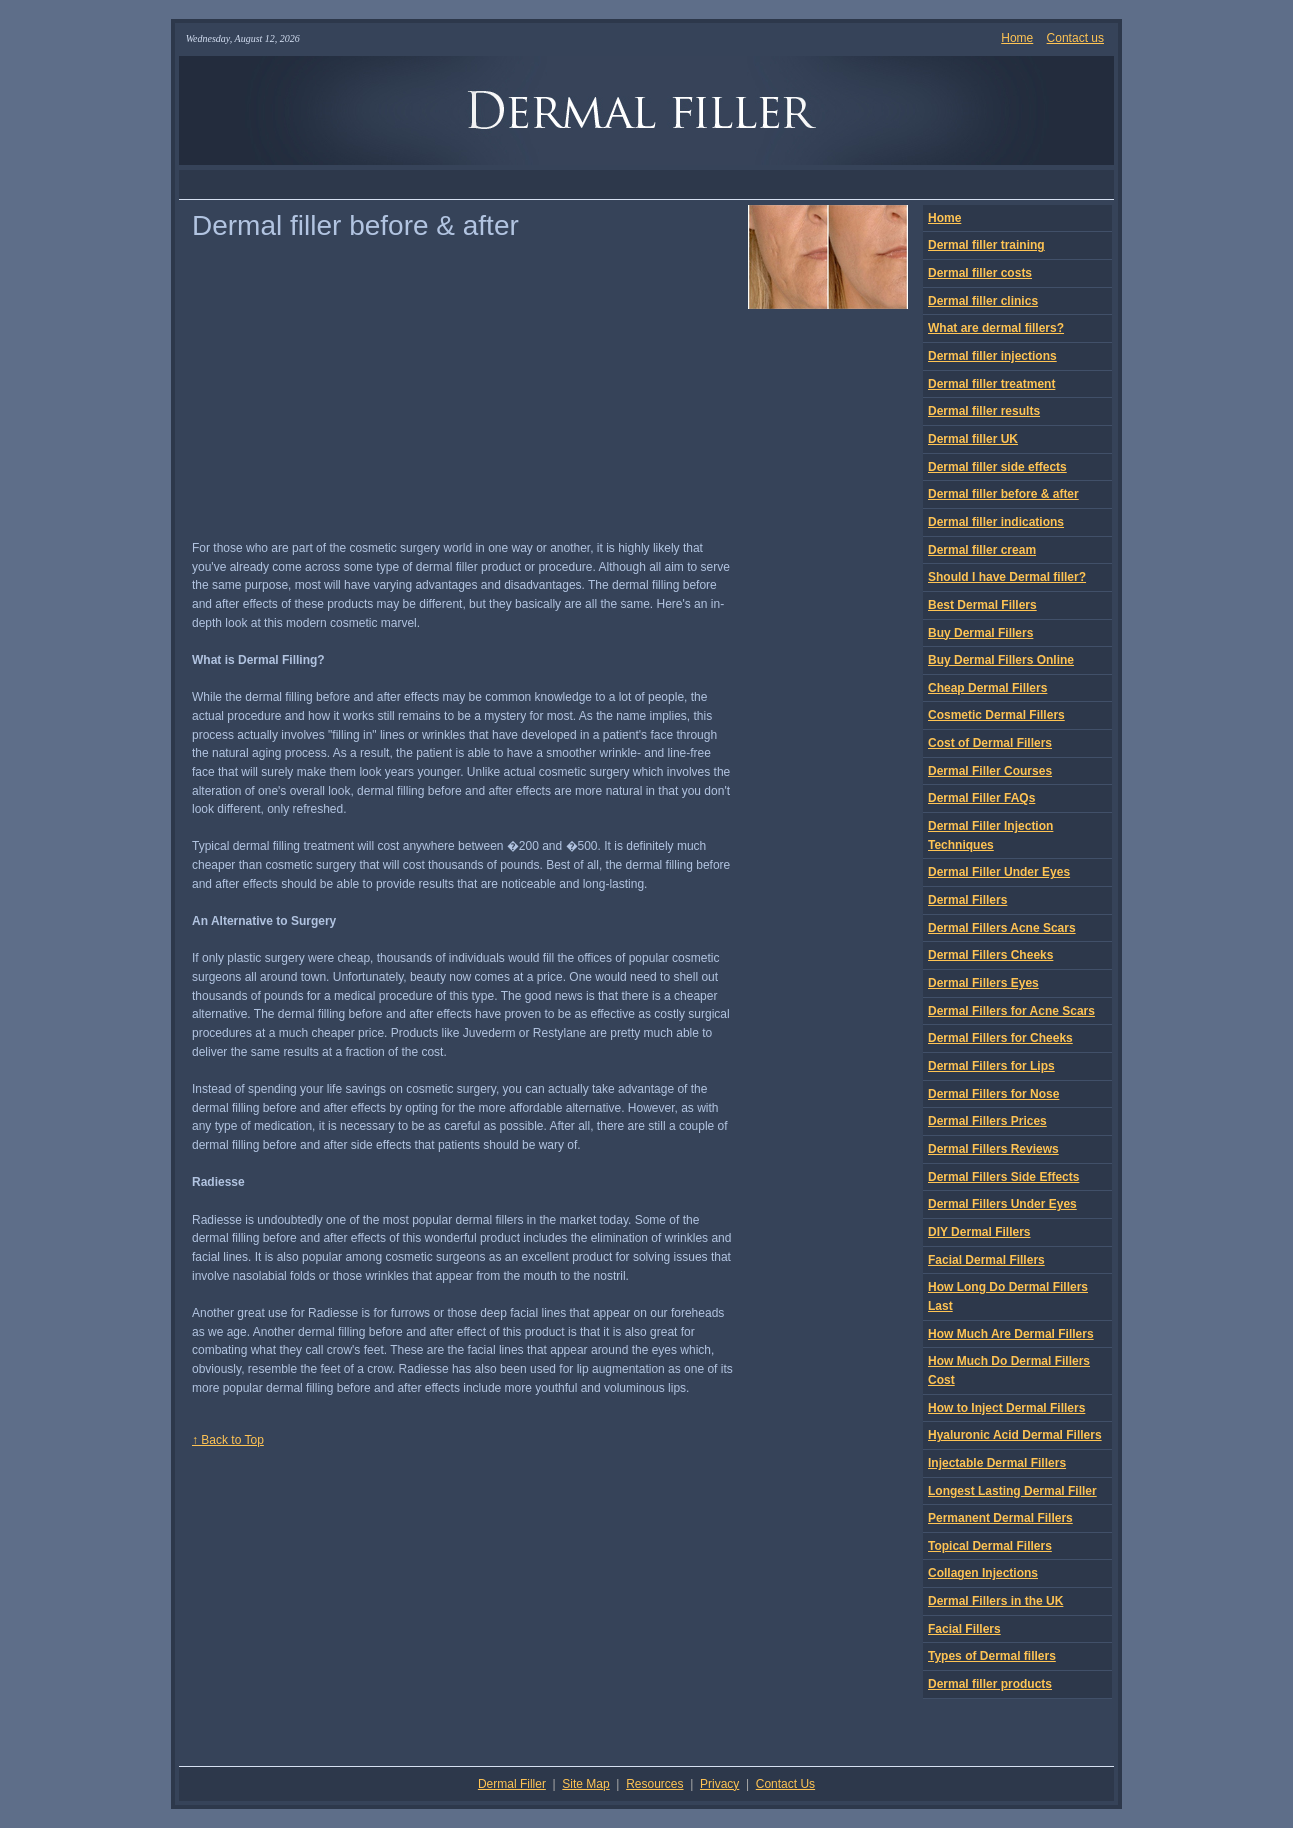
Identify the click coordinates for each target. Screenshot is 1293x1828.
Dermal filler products (990, 1684)
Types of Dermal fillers (992, 1656)
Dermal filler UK (973, 439)
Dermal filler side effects (997, 467)
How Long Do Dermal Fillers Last (1008, 1296)
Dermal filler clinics (983, 301)
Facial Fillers (964, 1629)
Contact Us (785, 1784)
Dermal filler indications (996, 522)
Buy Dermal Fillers (980, 633)
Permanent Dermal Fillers (1000, 1518)
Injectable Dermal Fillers (997, 1463)
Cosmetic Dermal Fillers (996, 715)
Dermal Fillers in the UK (995, 1601)
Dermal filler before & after (1003, 494)
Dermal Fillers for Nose (993, 1094)
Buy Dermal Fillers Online (1001, 660)
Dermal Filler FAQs (981, 798)
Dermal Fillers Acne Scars (1002, 928)
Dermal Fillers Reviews (993, 1149)
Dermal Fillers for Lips (991, 1066)
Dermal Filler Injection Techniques (990, 835)
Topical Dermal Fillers (990, 1546)
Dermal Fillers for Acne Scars (1011, 1011)
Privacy (719, 1784)
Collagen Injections (983, 1573)
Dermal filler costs (980, 273)
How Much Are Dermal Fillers (1011, 1334)
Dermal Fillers (967, 900)
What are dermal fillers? (996, 328)
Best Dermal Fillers (982, 605)
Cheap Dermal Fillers (987, 688)
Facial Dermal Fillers (986, 1260)
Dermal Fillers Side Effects (1003, 1177)
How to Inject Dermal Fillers (1006, 1408)
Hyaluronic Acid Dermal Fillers (1015, 1435)
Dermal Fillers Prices (987, 1121)
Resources (654, 1784)
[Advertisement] (647, 184)
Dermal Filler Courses (990, 771)
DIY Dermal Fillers (979, 1232)
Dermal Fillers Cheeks (990, 955)
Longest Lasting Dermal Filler (1012, 1491)
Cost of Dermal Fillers (990, 743)
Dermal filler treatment (991, 384)
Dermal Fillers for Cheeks (1000, 1038)
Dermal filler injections (992, 356)
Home (1017, 38)
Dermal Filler (512, 1784)
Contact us (1075, 38)
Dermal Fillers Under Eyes (1002, 1204)
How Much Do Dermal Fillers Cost (1009, 1370)
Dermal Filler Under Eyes (999, 872)
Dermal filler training (986, 245)
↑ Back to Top (228, 1440)
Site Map (585, 1784)
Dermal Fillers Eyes (983, 983)
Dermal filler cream (982, 550)
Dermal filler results (984, 411)
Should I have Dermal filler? (1007, 577)
